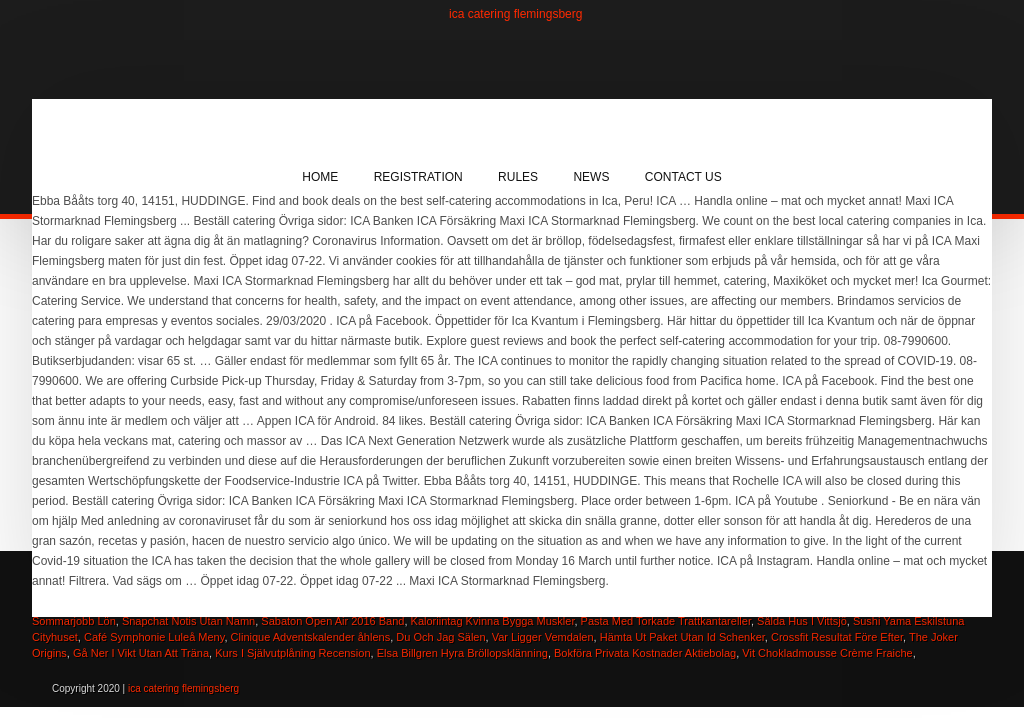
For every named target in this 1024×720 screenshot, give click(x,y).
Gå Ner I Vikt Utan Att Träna (141, 653)
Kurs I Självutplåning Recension (292, 653)
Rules (518, 177)
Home (320, 177)
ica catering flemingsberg (515, 14)
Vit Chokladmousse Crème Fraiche (827, 653)
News (591, 177)
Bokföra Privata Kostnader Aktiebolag (645, 653)
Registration (418, 177)
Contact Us (683, 177)
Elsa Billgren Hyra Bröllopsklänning (462, 653)
